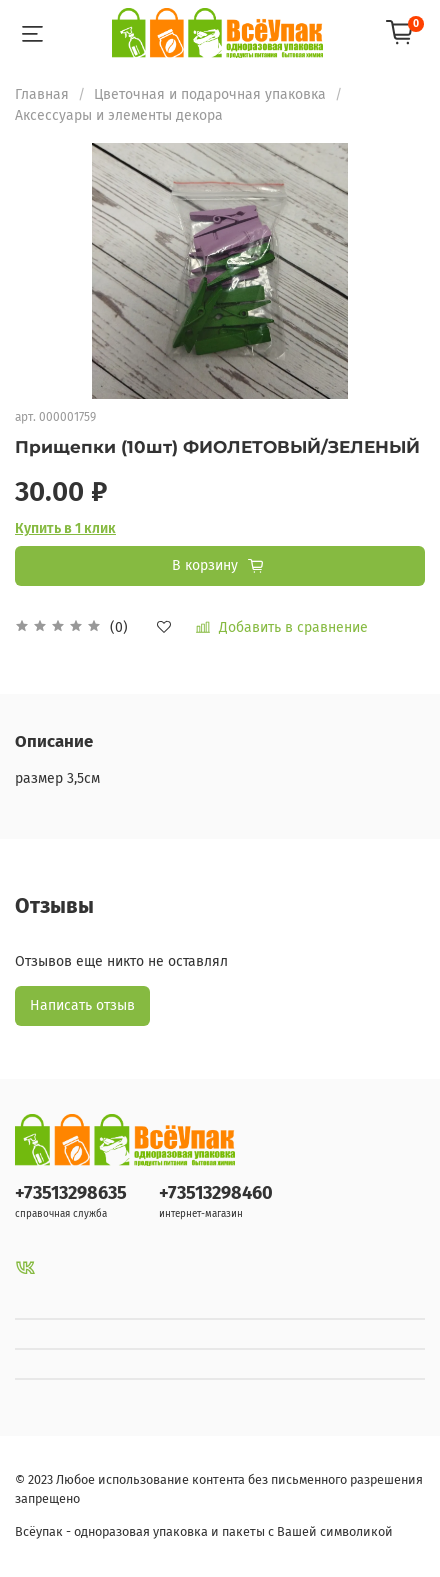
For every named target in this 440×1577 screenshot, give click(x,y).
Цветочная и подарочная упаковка (210, 94)
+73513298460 (216, 1193)
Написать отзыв (82, 1005)
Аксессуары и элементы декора (119, 115)
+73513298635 (71, 1193)
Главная (42, 94)
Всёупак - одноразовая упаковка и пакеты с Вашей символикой (204, 1531)
